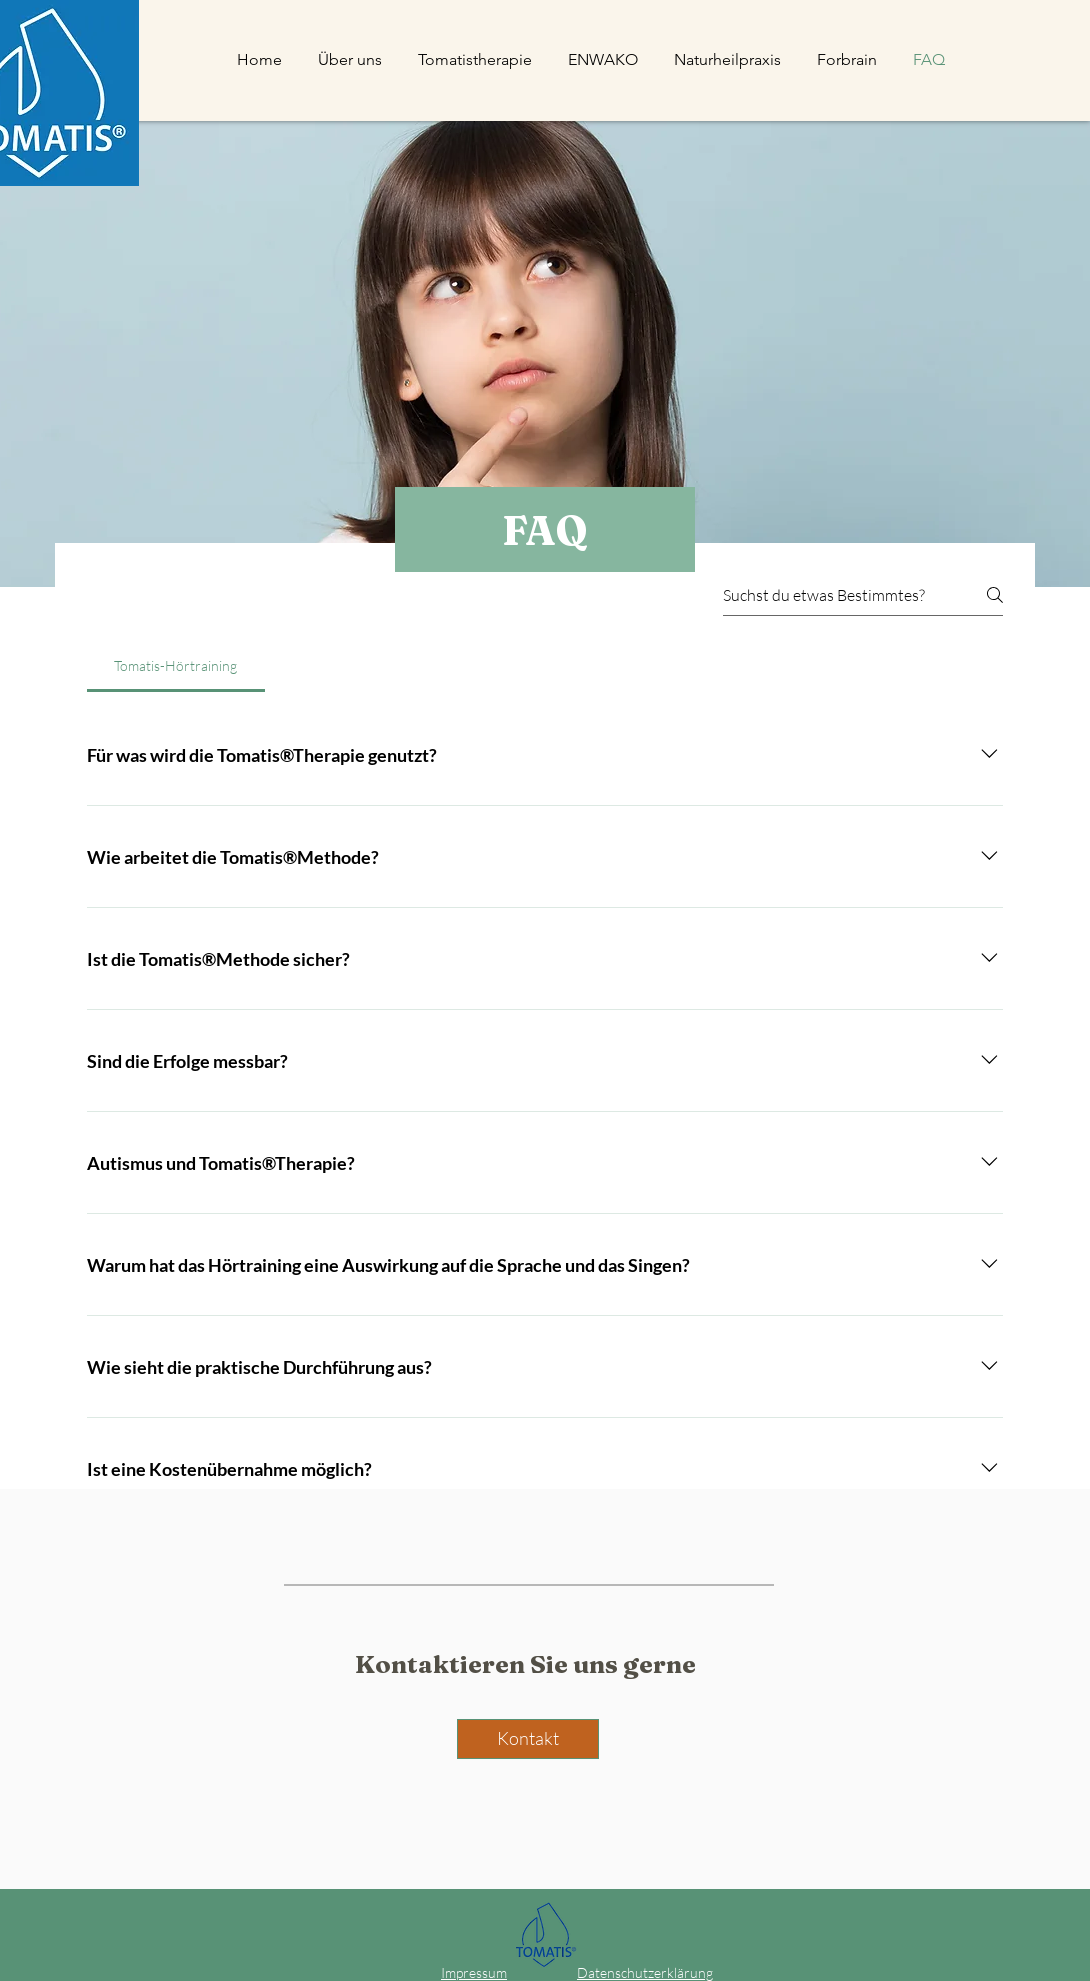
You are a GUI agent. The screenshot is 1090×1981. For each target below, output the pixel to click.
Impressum (474, 1972)
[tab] (176, 666)
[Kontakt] (528, 1739)
